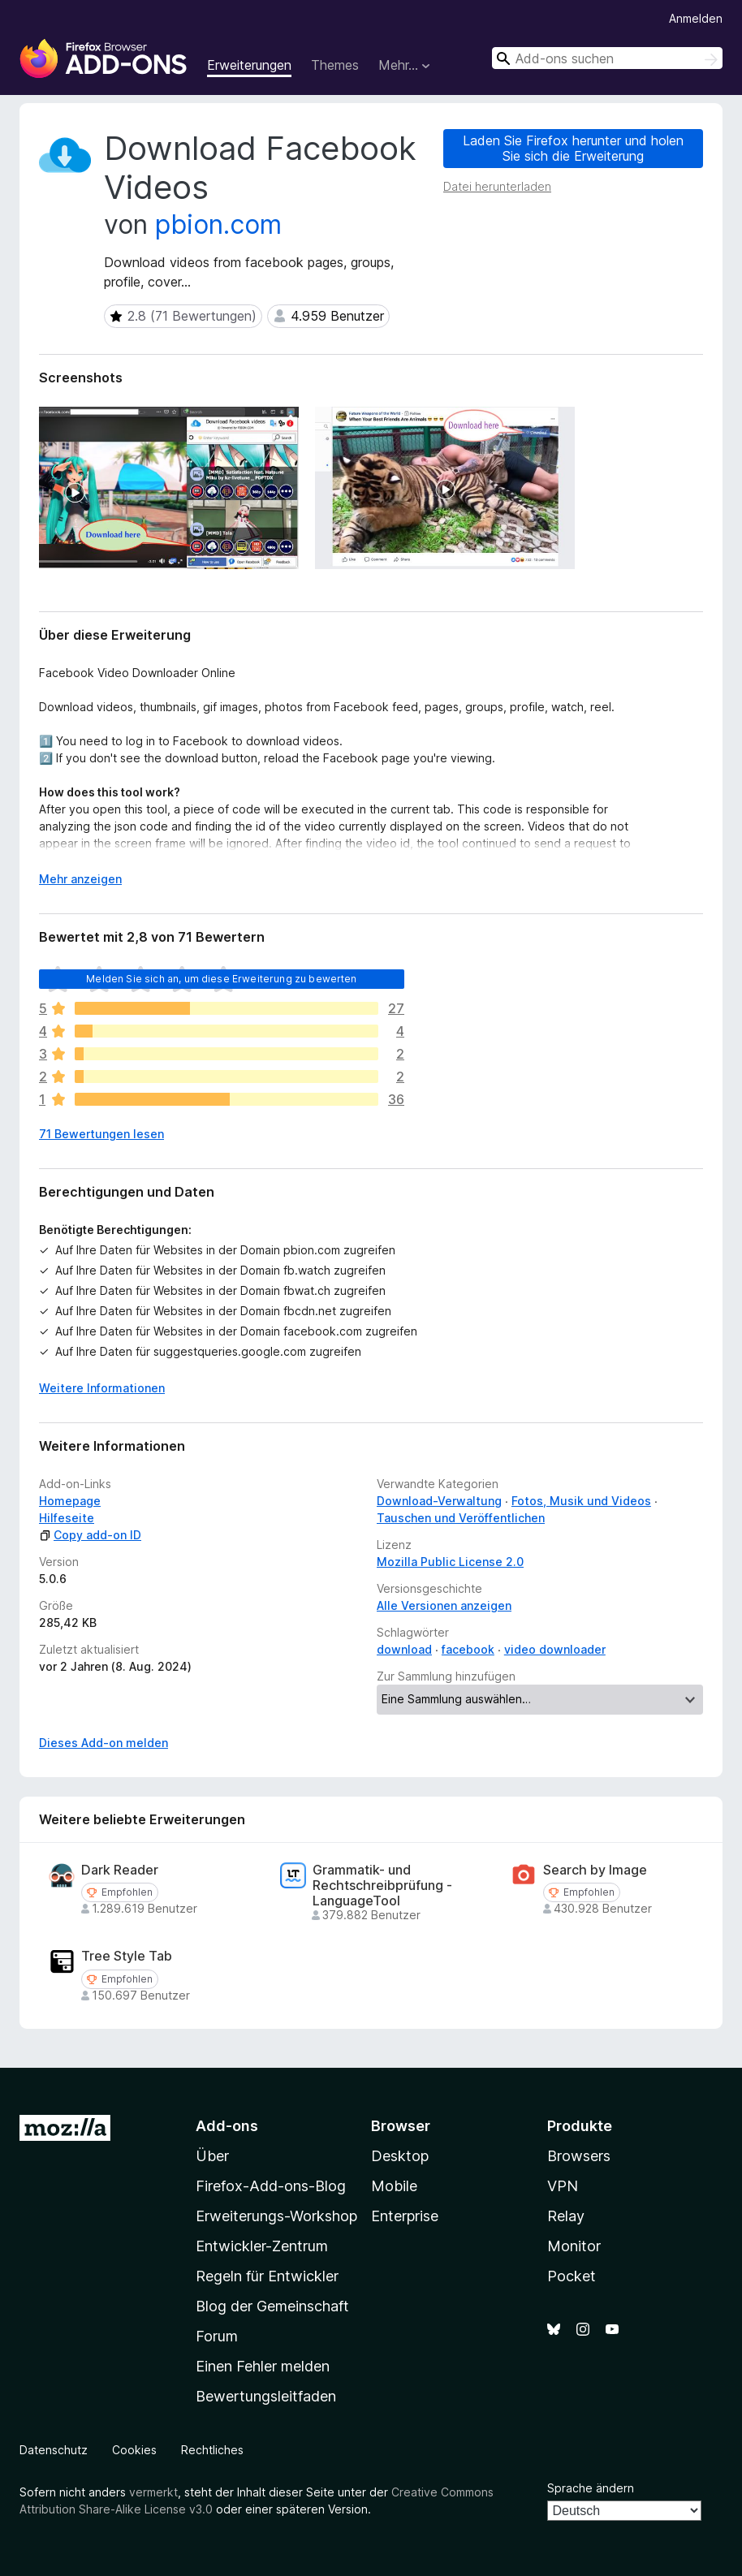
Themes (335, 65)
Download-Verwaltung (439, 1501)
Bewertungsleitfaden (266, 2396)
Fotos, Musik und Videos (581, 1501)
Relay (566, 2215)
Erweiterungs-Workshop (276, 2215)
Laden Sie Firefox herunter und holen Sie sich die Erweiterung (573, 148)
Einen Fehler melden (263, 2366)
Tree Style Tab (126, 1956)
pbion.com (218, 224)
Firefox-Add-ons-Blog (271, 2185)
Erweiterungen (249, 65)
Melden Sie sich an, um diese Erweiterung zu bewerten (221, 979)
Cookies (134, 2450)
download (404, 1649)
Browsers (578, 2155)
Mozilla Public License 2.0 (450, 1561)
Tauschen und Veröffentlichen (461, 1518)
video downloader (555, 1649)
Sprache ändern (590, 2488)
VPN (562, 2185)
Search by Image (595, 1870)
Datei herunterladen (497, 186)
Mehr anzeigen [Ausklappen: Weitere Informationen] (80, 879)
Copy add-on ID (90, 1535)
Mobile (394, 2185)
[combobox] (607, 58)
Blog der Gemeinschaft (272, 2306)
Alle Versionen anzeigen (444, 1605)
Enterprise (404, 2215)
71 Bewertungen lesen (101, 1134)
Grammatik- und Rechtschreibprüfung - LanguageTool (382, 1885)
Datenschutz (53, 2450)
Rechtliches (212, 2450)
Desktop (400, 2155)
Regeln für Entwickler (267, 2276)
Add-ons (227, 2125)
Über (212, 2155)
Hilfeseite (66, 1518)
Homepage (70, 1501)
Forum (217, 2336)
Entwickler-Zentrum (262, 2246)
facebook (468, 1649)
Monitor (574, 2246)
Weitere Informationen (102, 1388)
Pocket (571, 2276)
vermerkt (153, 2492)
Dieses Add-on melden (103, 1743)
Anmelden (696, 18)
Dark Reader (119, 1870)
